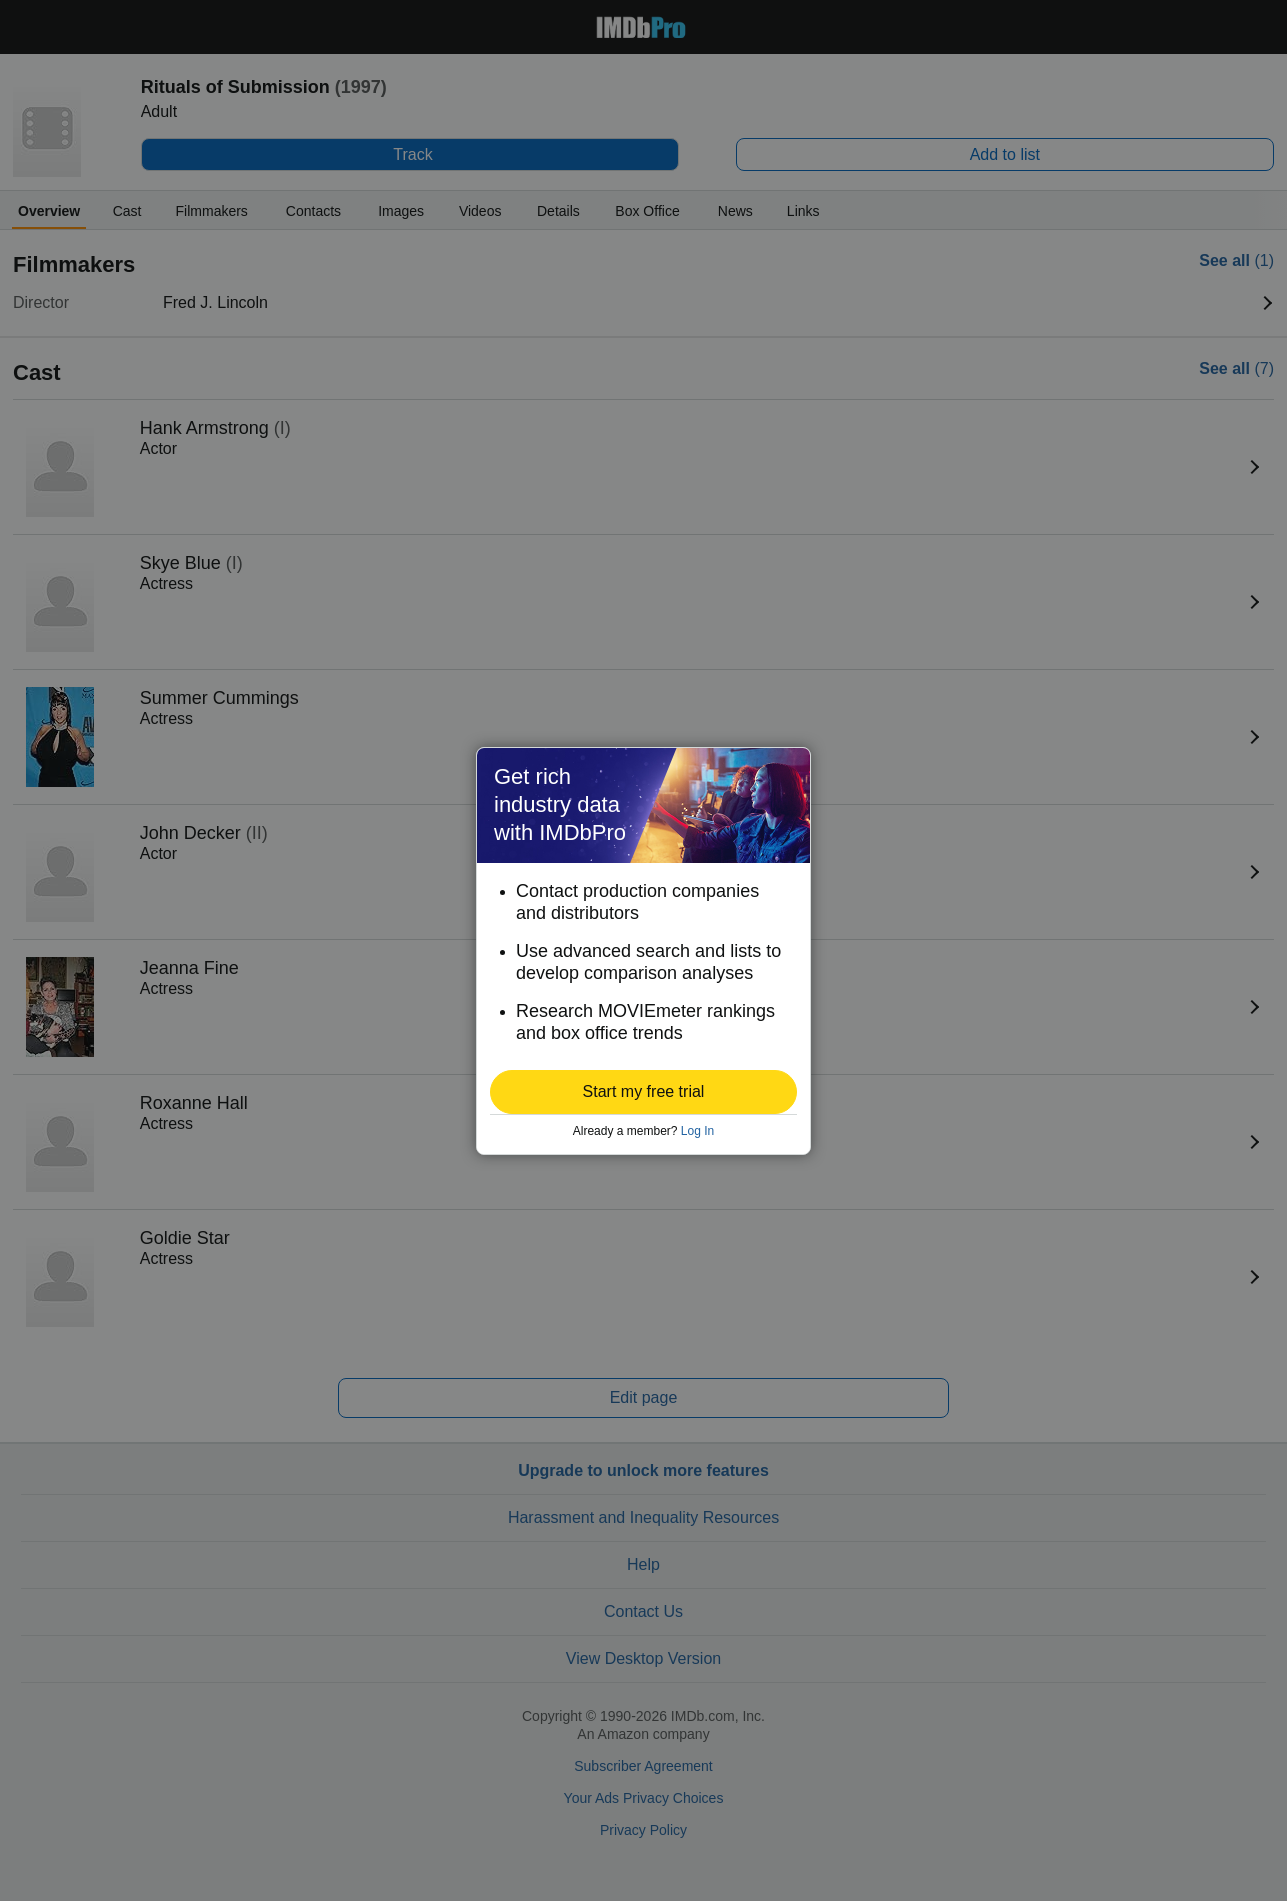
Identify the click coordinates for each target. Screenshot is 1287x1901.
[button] (643, 1092)
